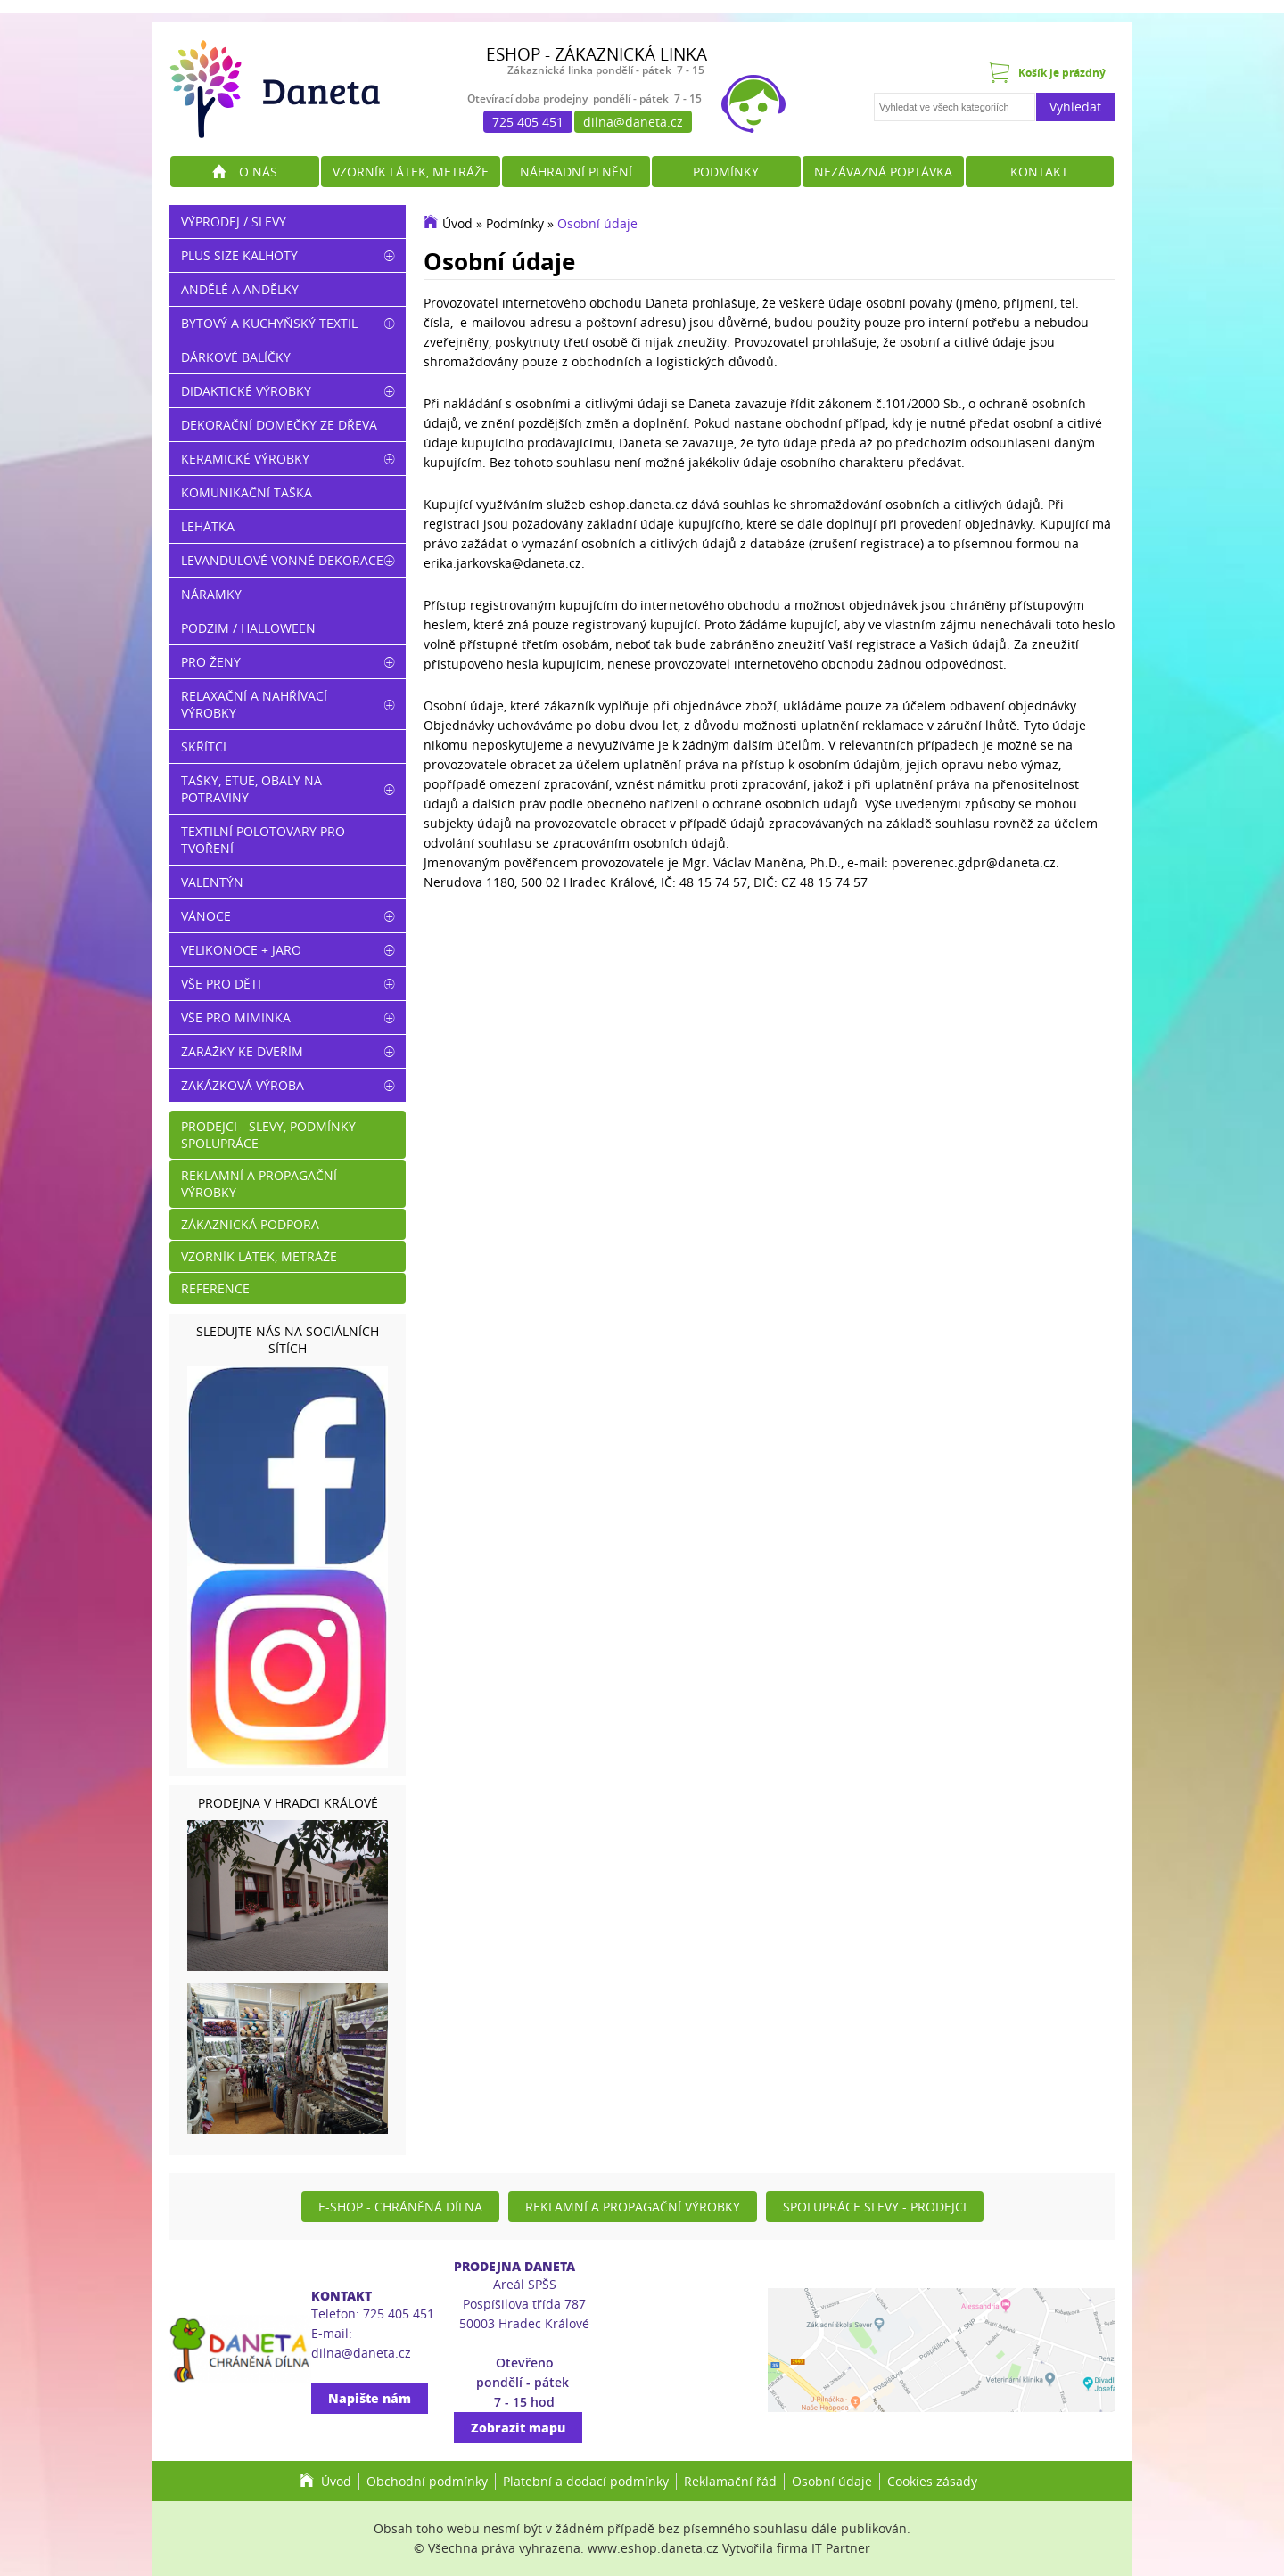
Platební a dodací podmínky (586, 2481)
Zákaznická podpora (250, 1224)
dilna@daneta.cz (633, 121)
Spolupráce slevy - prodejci (875, 2206)
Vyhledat (1075, 106)
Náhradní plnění (576, 171)
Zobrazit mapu (518, 2427)
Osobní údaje (597, 223)
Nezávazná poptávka (883, 171)
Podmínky (726, 171)
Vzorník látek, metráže (411, 171)
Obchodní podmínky (427, 2481)
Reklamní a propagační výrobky (259, 1184)
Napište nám (369, 2398)
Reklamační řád (730, 2481)
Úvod (457, 223)
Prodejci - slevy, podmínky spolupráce (268, 1135)
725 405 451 (528, 121)
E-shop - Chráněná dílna (400, 2206)
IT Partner (840, 2547)
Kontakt (1039, 171)
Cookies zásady (932, 2481)
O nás (258, 171)
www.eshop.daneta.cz (653, 2547)
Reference (215, 1288)
